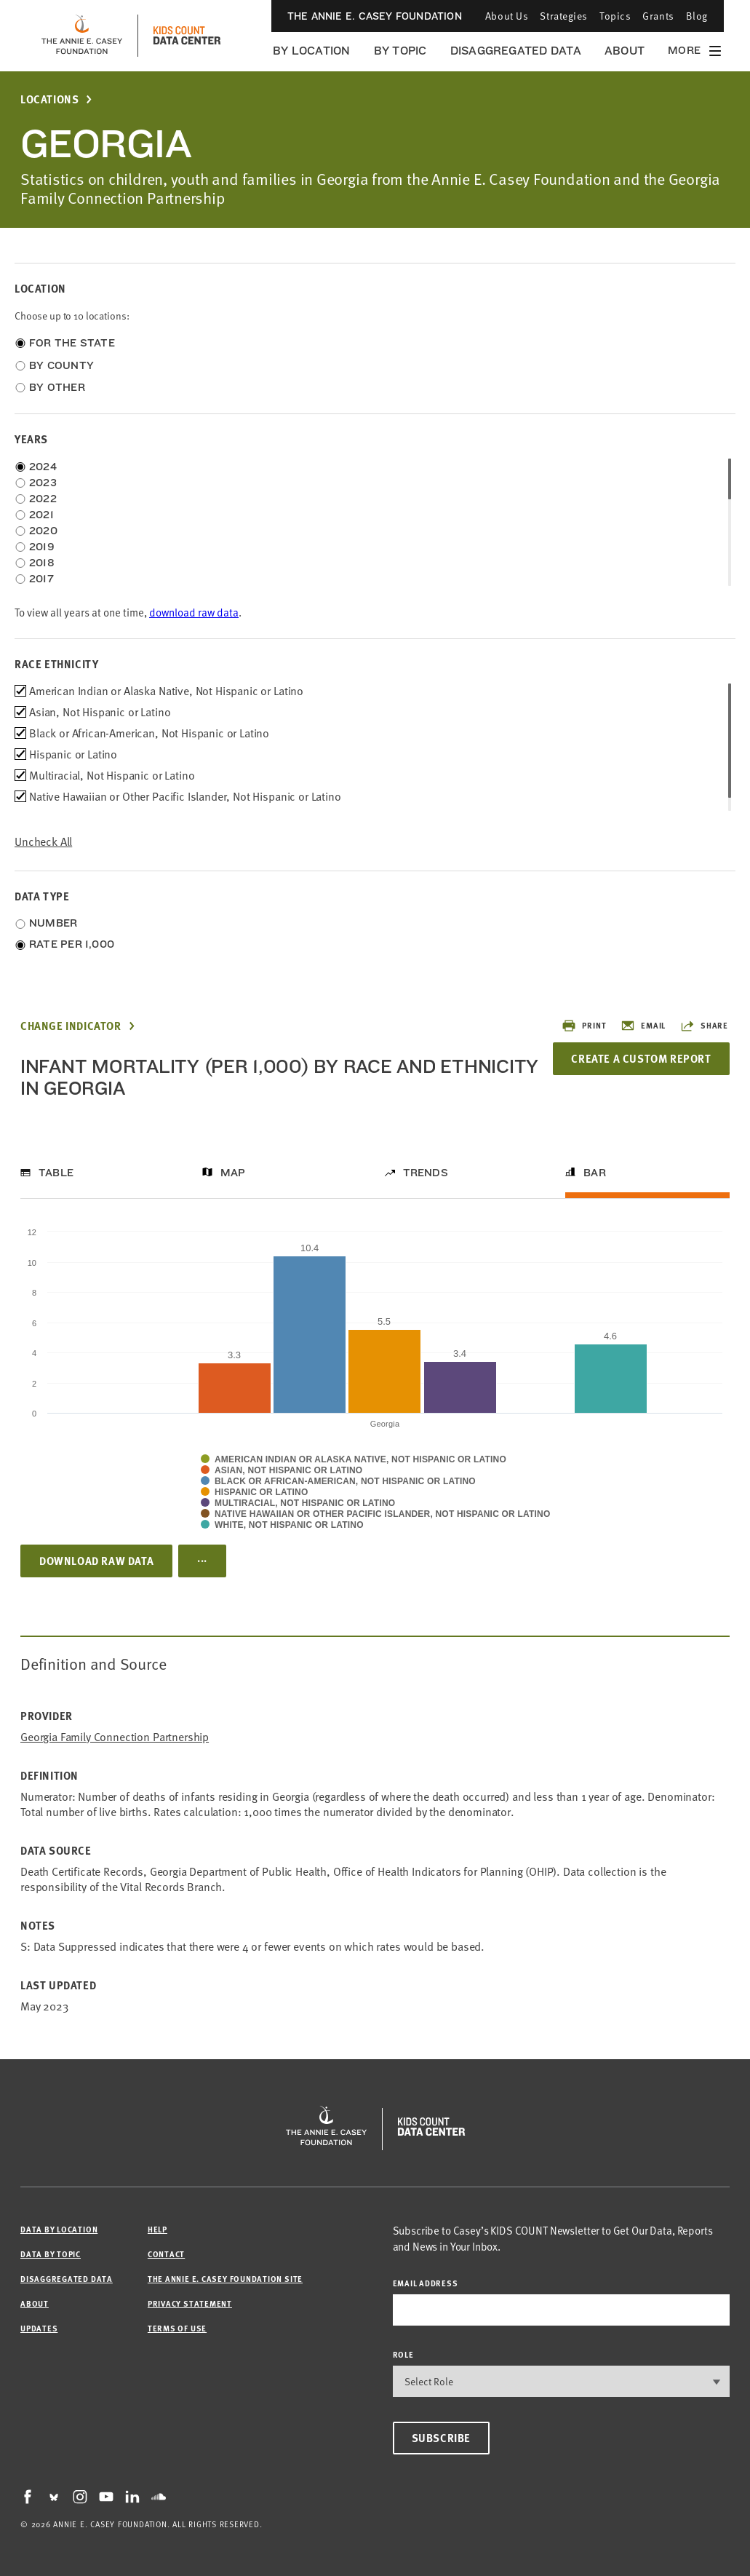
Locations (49, 99)
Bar (594, 1172)
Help (157, 2229)
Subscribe (441, 2438)
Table (56, 1172)
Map (233, 1172)
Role (403, 2354)
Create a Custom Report (641, 1058)
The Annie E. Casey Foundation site (225, 2278)
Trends (425, 1172)
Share (704, 1025)
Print (584, 1025)
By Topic (400, 51)
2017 (41, 578)
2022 (43, 498)
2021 (41, 514)
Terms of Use (177, 2328)
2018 (42, 562)
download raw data (194, 612)
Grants (658, 15)
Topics (615, 15)
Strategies (564, 15)
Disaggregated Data (515, 51)
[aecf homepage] (81, 36)
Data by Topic (50, 2253)
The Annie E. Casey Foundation (374, 16)
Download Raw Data (96, 1561)
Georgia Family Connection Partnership (114, 1737)
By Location (312, 51)
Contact (166, 2253)
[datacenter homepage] (187, 35)
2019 (42, 546)
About (625, 51)
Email (643, 1025)
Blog (697, 15)
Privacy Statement (190, 2303)
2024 (43, 466)
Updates (38, 2328)
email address (425, 2283)
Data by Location (58, 2229)
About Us (506, 15)
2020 (43, 530)
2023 (43, 482)
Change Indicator (70, 1026)
